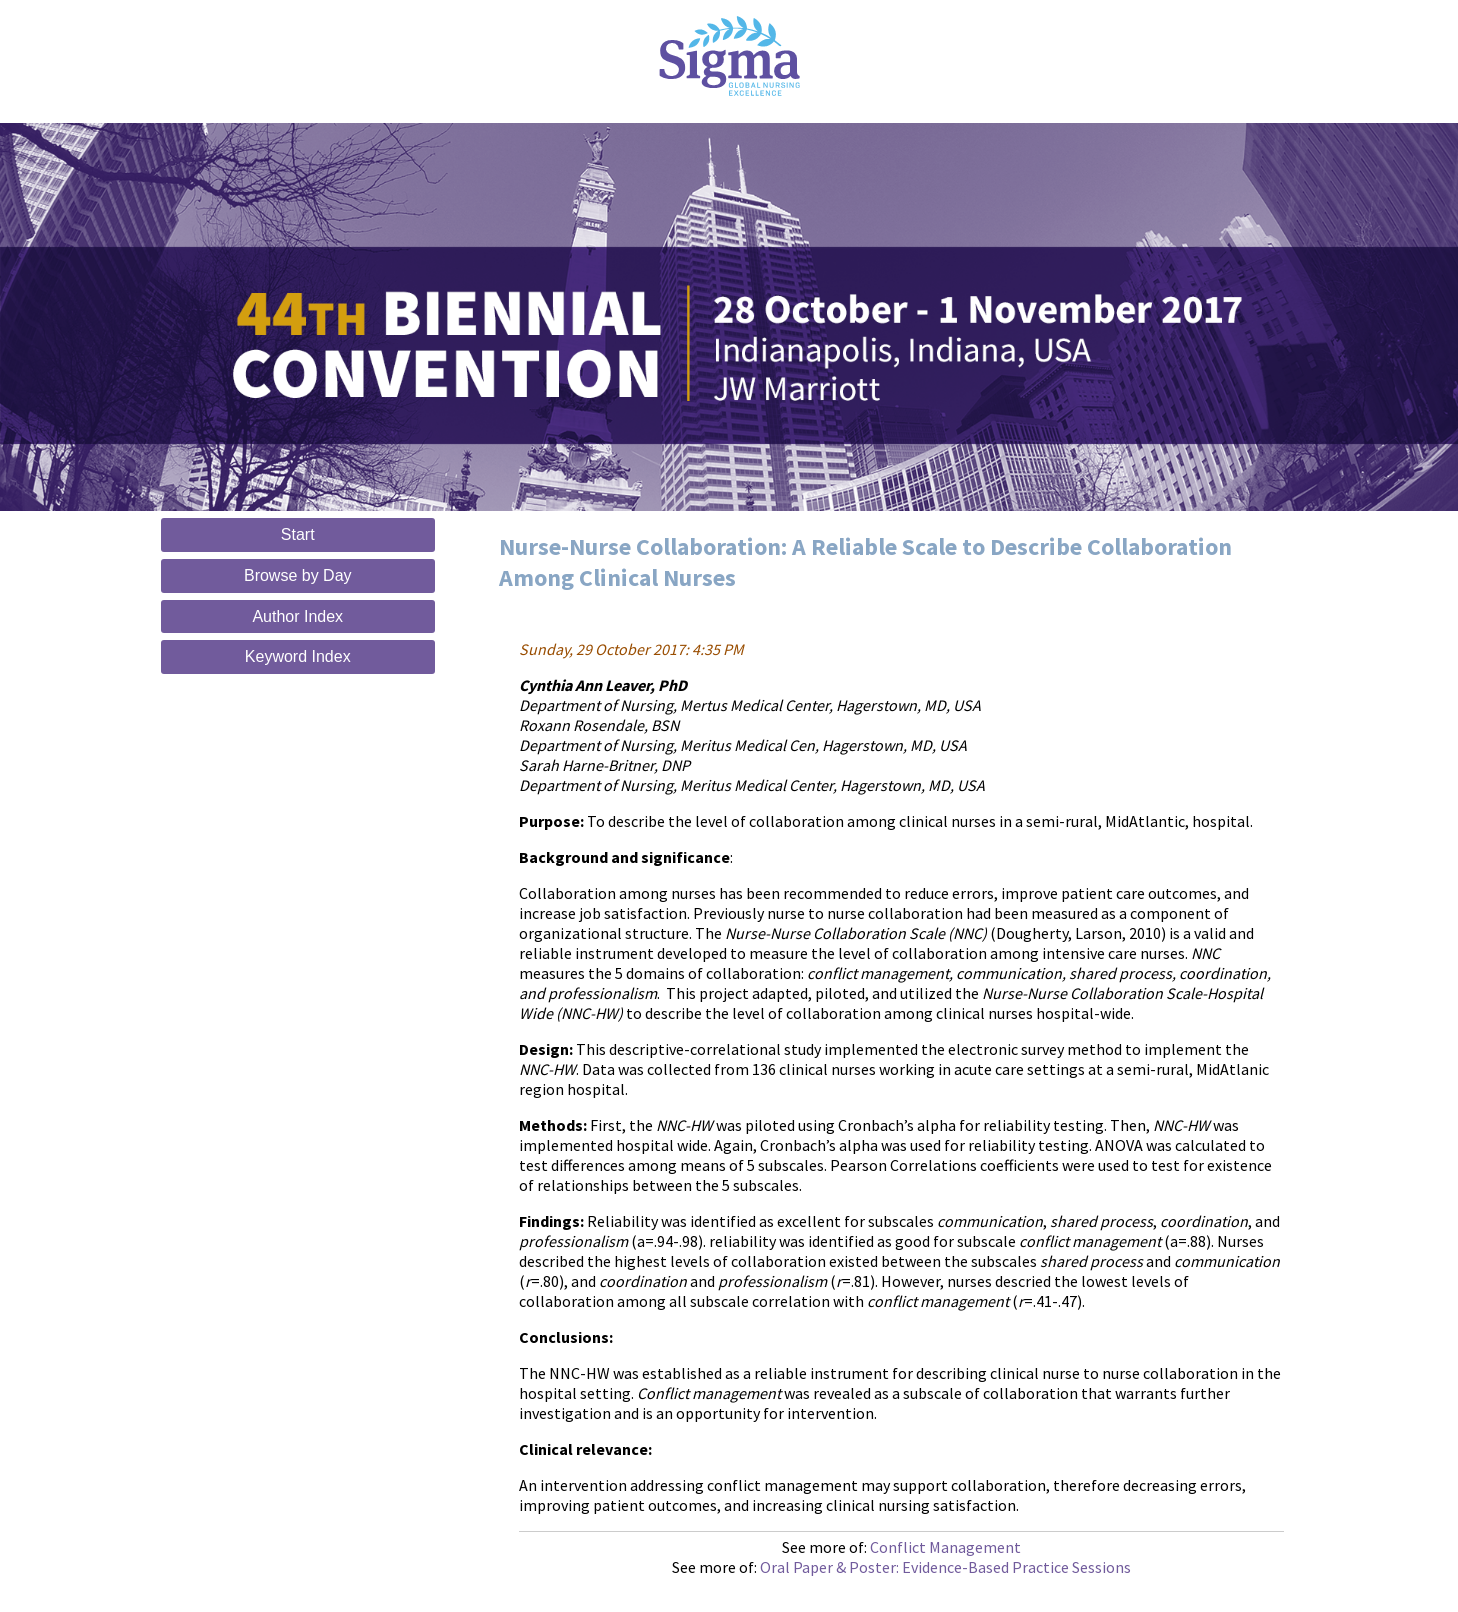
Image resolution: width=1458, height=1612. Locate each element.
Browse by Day (298, 575)
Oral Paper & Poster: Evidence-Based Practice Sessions (945, 1567)
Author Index (297, 616)
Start (298, 534)
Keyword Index (298, 656)
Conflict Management (945, 1547)
